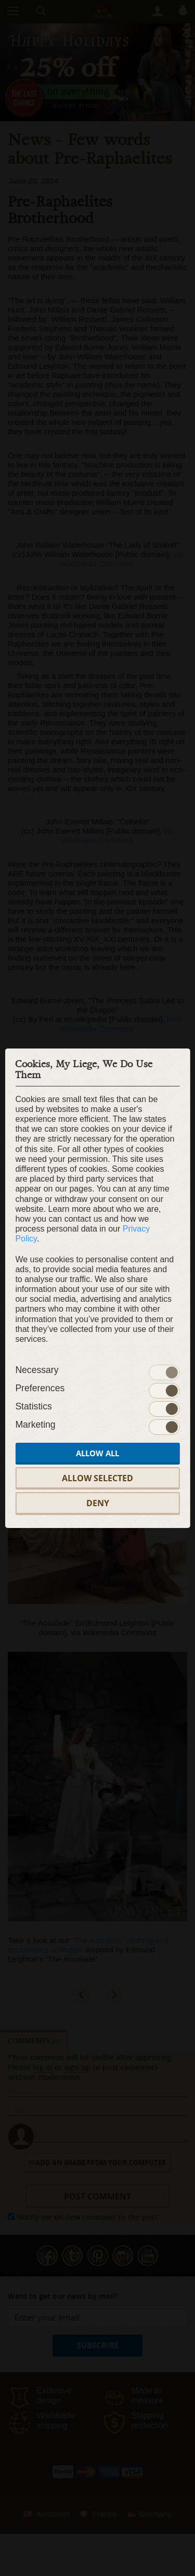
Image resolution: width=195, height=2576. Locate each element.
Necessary (36, 1370)
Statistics (33, 1406)
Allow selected (97, 1478)
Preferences (39, 1388)
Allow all (97, 1453)
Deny (97, 1503)
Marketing (35, 1424)
